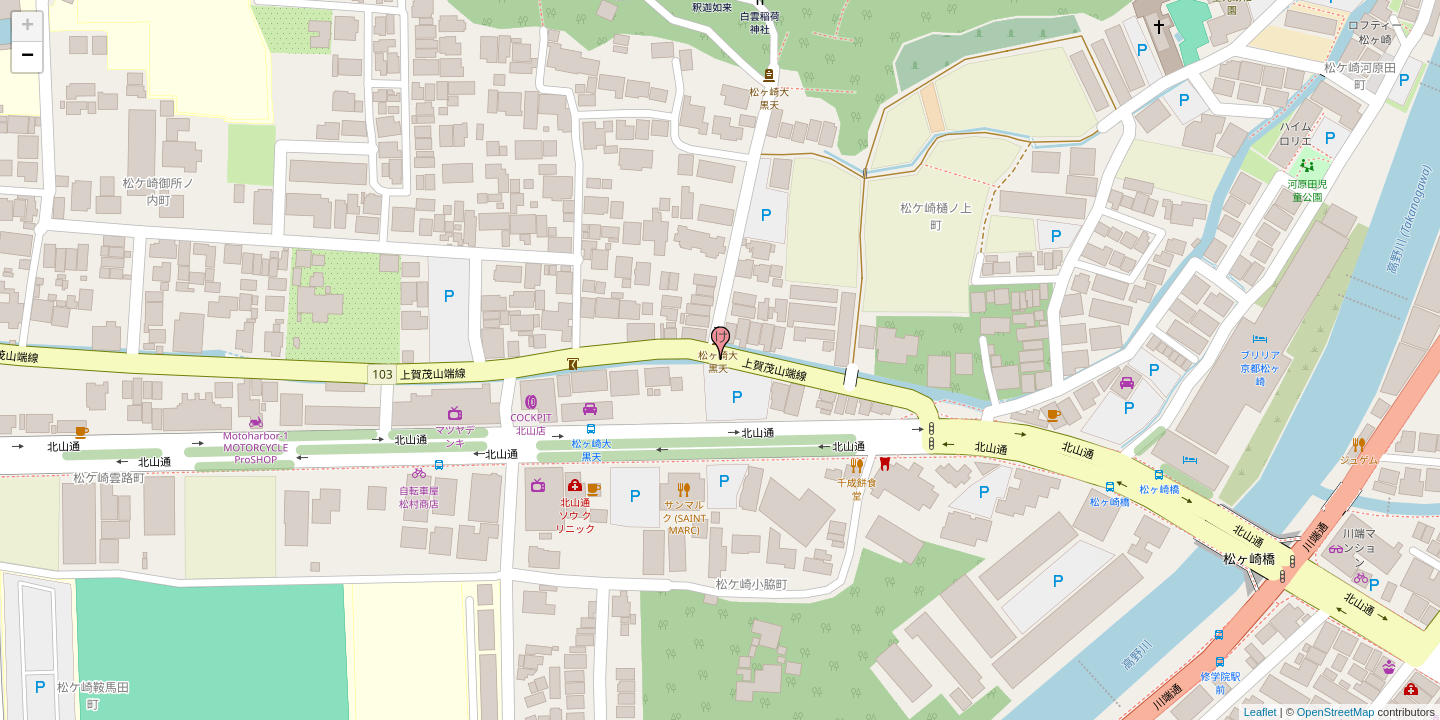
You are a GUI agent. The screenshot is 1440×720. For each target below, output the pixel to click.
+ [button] (27, 27)
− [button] (27, 57)
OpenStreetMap (1336, 712)
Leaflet (1260, 712)
